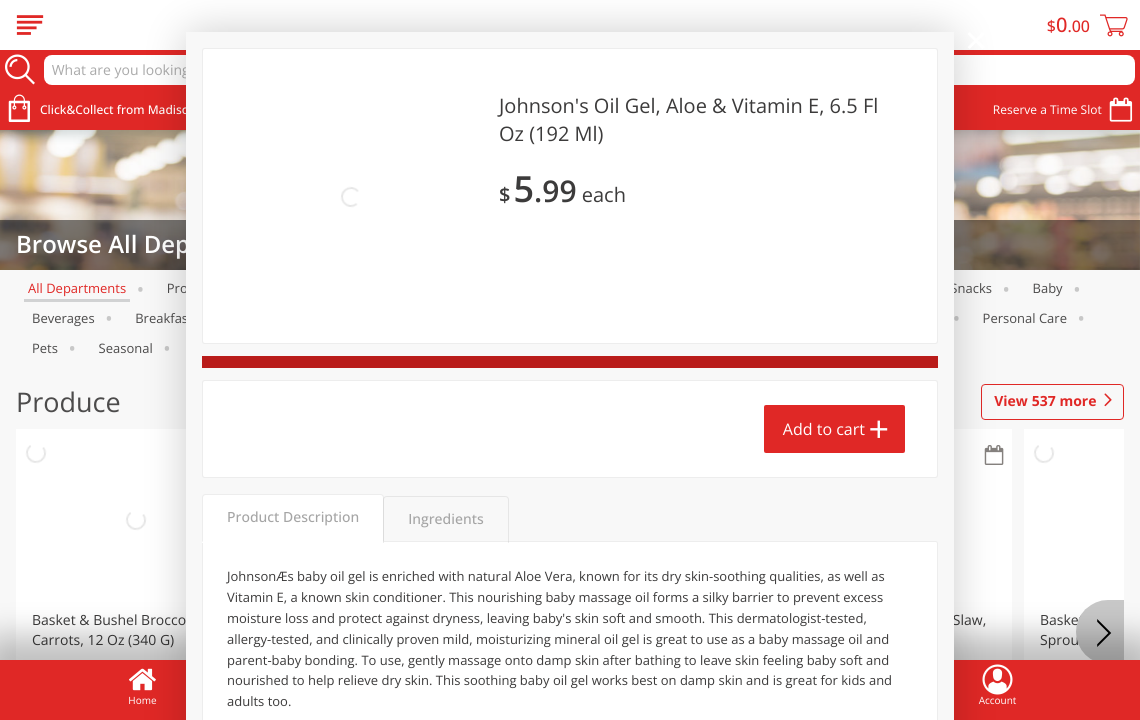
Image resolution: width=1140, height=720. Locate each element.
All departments (77, 288)
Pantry (922, 318)
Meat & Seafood (306, 288)
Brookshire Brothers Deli (469, 288)
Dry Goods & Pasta (579, 318)
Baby (1048, 288)
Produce (192, 288)
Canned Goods (437, 318)
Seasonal (126, 348)
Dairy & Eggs (790, 288)
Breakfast (164, 318)
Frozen (889, 288)
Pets (45, 348)
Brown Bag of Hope (293, 318)
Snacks (971, 288)
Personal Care (1025, 318)
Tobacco (218, 348)
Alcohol (689, 288)
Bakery (606, 288)
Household (710, 318)
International (823, 318)
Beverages (63, 318)
